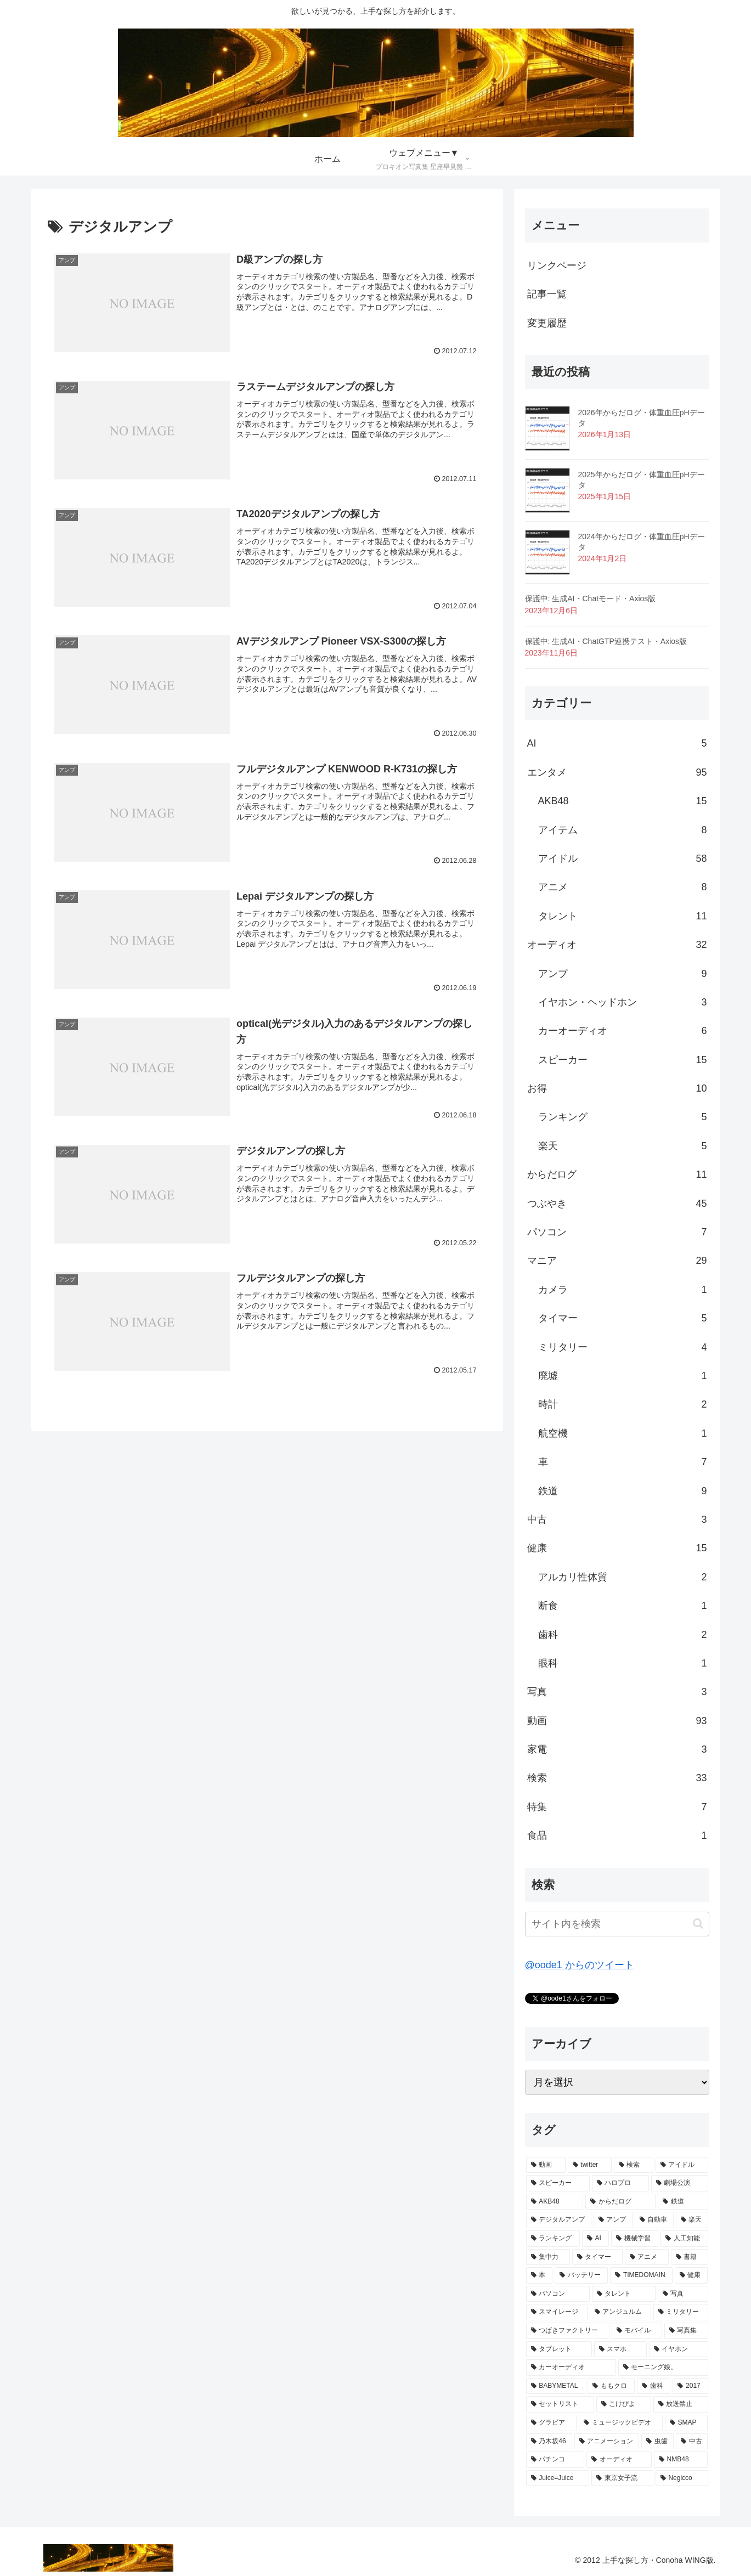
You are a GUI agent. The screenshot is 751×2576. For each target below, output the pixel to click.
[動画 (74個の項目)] (546, 2165)
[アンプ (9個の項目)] (613, 2220)
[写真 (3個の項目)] (683, 2294)
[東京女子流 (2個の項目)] (622, 2478)
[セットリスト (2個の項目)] (560, 2404)
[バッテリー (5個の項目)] (581, 2275)
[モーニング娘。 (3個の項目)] (663, 2367)
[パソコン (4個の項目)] (558, 2294)
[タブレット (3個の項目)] (559, 2349)
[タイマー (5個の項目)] (597, 2257)
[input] (617, 1924)
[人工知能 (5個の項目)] (684, 2238)
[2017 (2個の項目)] (690, 2386)
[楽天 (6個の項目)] (692, 2220)
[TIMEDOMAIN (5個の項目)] (641, 2275)
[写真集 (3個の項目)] (686, 2331)
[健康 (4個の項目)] (691, 2275)
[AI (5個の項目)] (595, 2238)
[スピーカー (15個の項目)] (558, 2183)
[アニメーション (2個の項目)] (607, 2441)
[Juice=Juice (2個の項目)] (558, 2478)
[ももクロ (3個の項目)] (611, 2386)
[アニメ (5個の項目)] (647, 2257)
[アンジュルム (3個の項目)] (620, 2312)
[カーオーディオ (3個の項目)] (571, 2367)
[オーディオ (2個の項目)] (619, 2459)
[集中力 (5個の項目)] (548, 2257)
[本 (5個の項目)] (539, 2275)
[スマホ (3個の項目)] (620, 2349)
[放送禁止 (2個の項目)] (680, 2404)
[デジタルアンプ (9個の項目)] (558, 2220)
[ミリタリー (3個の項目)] (680, 2312)
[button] (698, 1923)
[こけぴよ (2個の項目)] (623, 2404)
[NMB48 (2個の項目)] (681, 2459)
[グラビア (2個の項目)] (551, 2423)
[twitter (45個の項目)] (590, 2165)
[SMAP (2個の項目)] (686, 2423)
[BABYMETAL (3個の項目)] (556, 2386)
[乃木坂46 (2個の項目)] (549, 2441)
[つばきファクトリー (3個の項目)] (567, 2331)
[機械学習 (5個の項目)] (634, 2238)
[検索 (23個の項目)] (633, 2165)
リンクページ (556, 265)
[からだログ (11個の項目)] (620, 2202)
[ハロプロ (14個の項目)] (620, 2183)
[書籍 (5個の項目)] (689, 2257)
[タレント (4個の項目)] (624, 2294)
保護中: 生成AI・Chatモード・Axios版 (590, 598)
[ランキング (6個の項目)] (553, 2238)
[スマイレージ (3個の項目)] (557, 2312)
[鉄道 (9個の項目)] (683, 2202)
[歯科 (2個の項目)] (654, 2386)
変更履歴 (547, 323)
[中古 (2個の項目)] (692, 2441)
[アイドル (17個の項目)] (682, 2165)
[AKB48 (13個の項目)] (555, 2202)
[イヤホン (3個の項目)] (678, 2349)
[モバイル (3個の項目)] (637, 2331)
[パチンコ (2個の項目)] (555, 2459)
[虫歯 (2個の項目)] (657, 2441)
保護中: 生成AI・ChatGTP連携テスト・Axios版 (606, 641)
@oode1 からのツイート (579, 1964)
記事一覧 (547, 294)
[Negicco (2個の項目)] (682, 2478)
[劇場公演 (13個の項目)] (679, 2183)
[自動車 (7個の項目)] (654, 2220)
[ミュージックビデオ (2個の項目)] (621, 2423)
